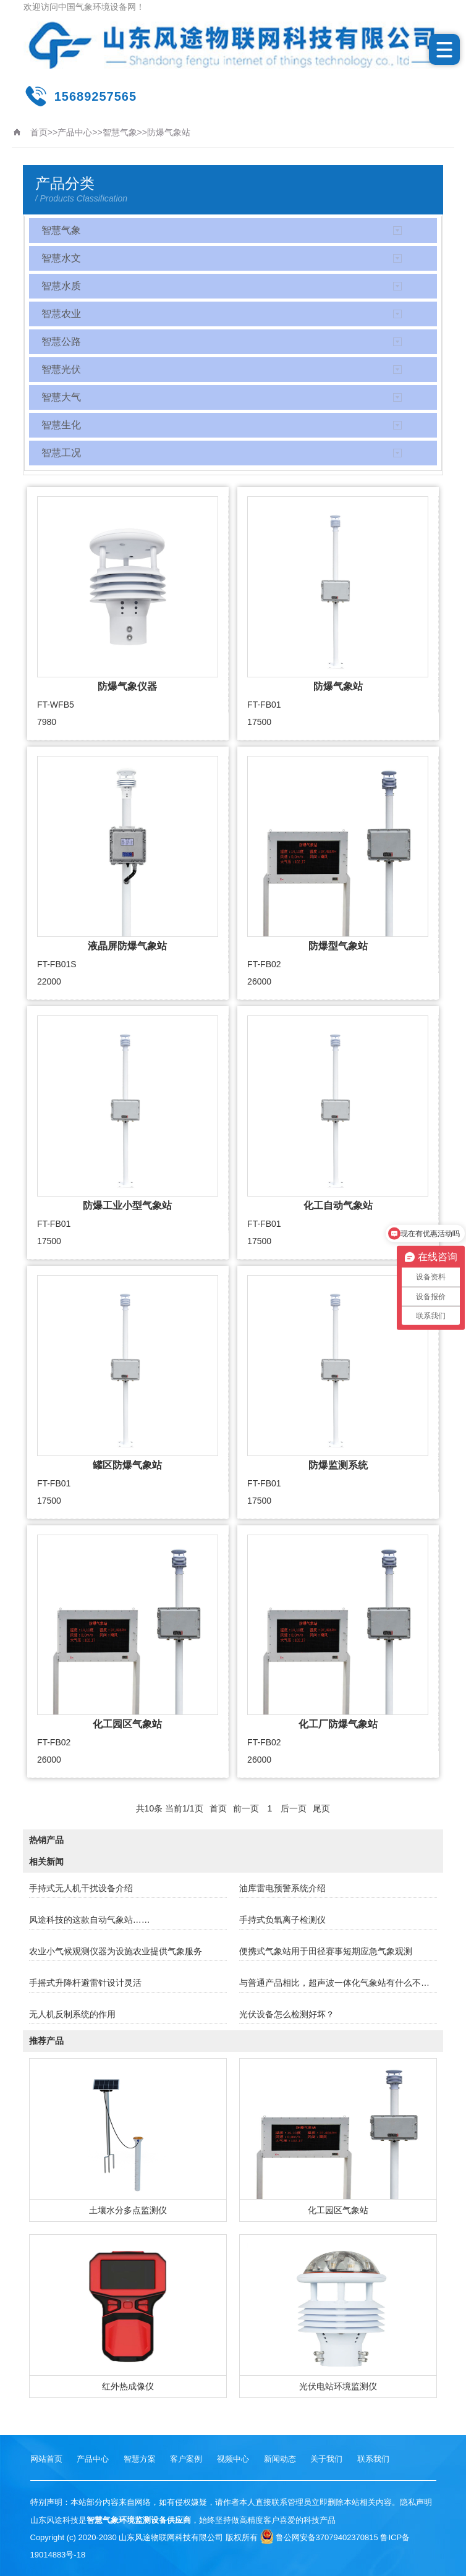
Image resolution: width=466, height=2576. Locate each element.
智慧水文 (61, 258)
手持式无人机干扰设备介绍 (81, 1888)
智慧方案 (140, 2459)
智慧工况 (61, 452)
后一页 (294, 1808)
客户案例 (186, 2459)
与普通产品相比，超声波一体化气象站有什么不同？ (338, 1983)
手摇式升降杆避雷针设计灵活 (85, 1983)
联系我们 (373, 2459)
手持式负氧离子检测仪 (282, 1920)
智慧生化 (61, 425)
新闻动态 (280, 2459)
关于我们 (326, 2459)
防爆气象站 (168, 132)
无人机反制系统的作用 (72, 2014)
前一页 (246, 1808)
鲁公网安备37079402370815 (319, 2537)
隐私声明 (416, 2502)
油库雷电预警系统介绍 (282, 1888)
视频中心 (233, 2459)
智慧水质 (61, 286)
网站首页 (46, 2459)
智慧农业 (61, 313)
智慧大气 (61, 397)
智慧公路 (61, 341)
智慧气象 (120, 132)
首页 (39, 132)
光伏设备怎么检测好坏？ (286, 2014)
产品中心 (74, 132)
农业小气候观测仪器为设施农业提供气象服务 (115, 1951)
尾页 (321, 1808)
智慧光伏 (61, 369)
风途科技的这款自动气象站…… (89, 1920)
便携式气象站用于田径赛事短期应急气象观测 (325, 1951)
